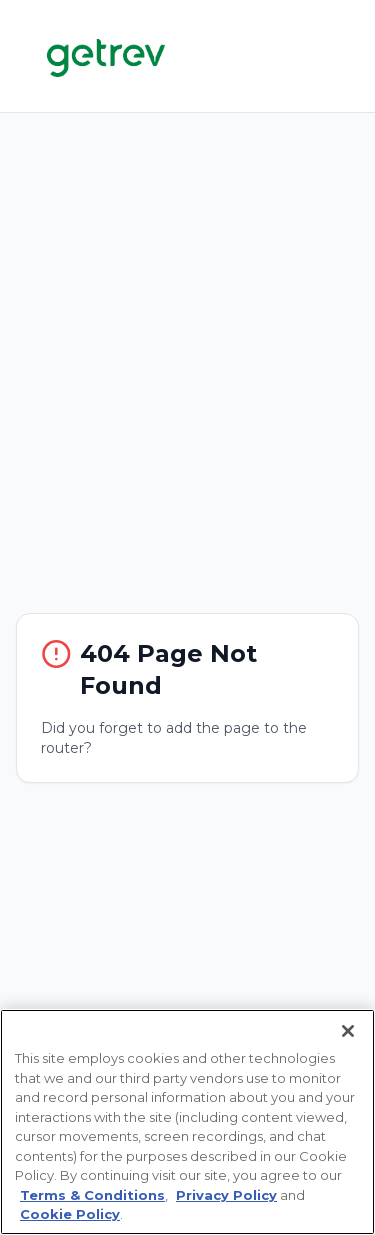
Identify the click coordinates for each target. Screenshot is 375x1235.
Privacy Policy (226, 1195)
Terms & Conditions (92, 1195)
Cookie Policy (70, 1214)
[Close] (348, 1031)
